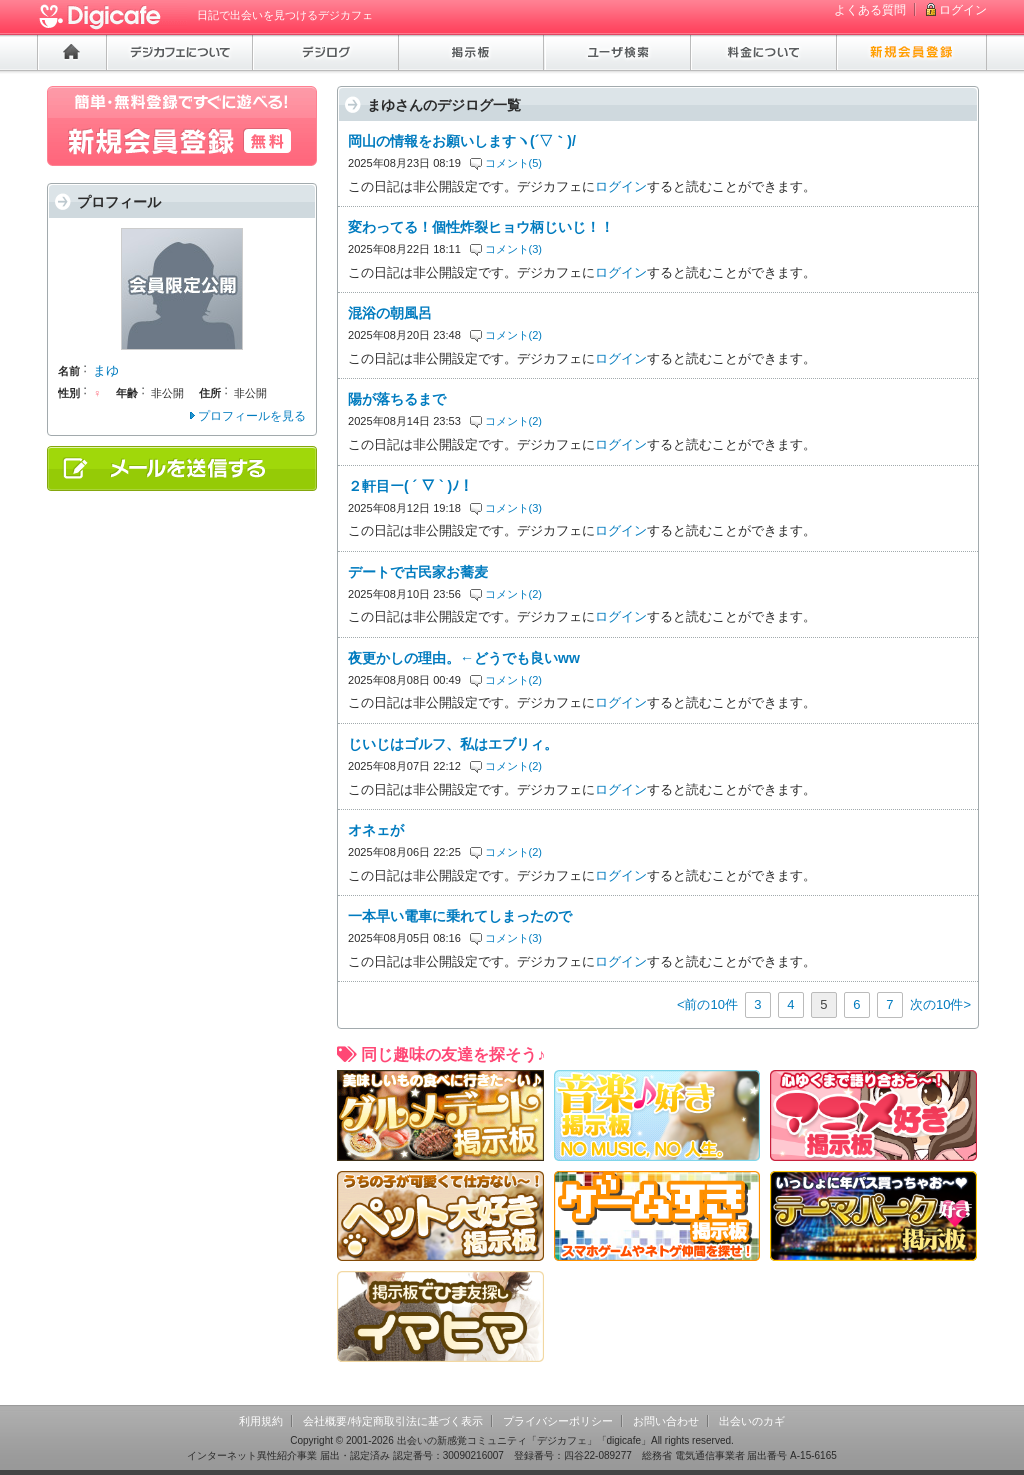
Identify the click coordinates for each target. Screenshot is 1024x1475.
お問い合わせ (666, 1421)
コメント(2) (514, 335)
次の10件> (940, 1004)
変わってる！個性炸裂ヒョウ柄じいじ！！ (481, 227)
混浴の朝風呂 (390, 313)
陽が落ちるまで (397, 399)
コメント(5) (514, 163)
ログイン (963, 10)
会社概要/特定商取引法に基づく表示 (392, 1421)
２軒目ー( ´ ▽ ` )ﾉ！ (410, 486)
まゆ (106, 370)
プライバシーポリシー (558, 1421)
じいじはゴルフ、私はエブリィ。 (453, 744)
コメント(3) (514, 249)
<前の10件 (707, 1004)
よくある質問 (870, 10)
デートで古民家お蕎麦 (418, 572)
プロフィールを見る (252, 416)
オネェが (376, 830)
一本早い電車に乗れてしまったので (460, 916)
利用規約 (261, 1421)
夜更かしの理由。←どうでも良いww (464, 658)
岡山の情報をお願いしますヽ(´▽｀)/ (462, 141)
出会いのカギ (752, 1421)
